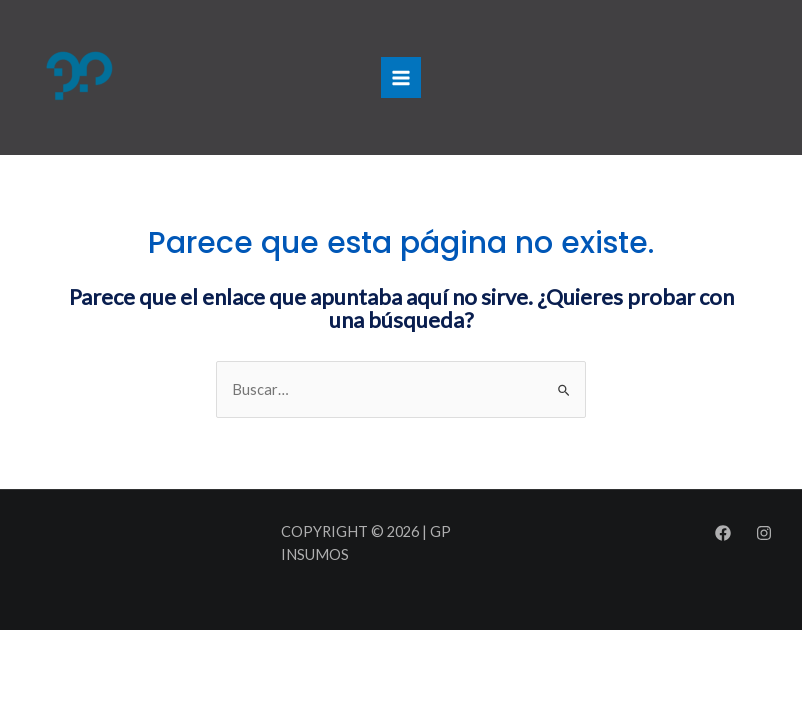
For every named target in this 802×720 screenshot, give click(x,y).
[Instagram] (764, 533)
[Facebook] (723, 533)
